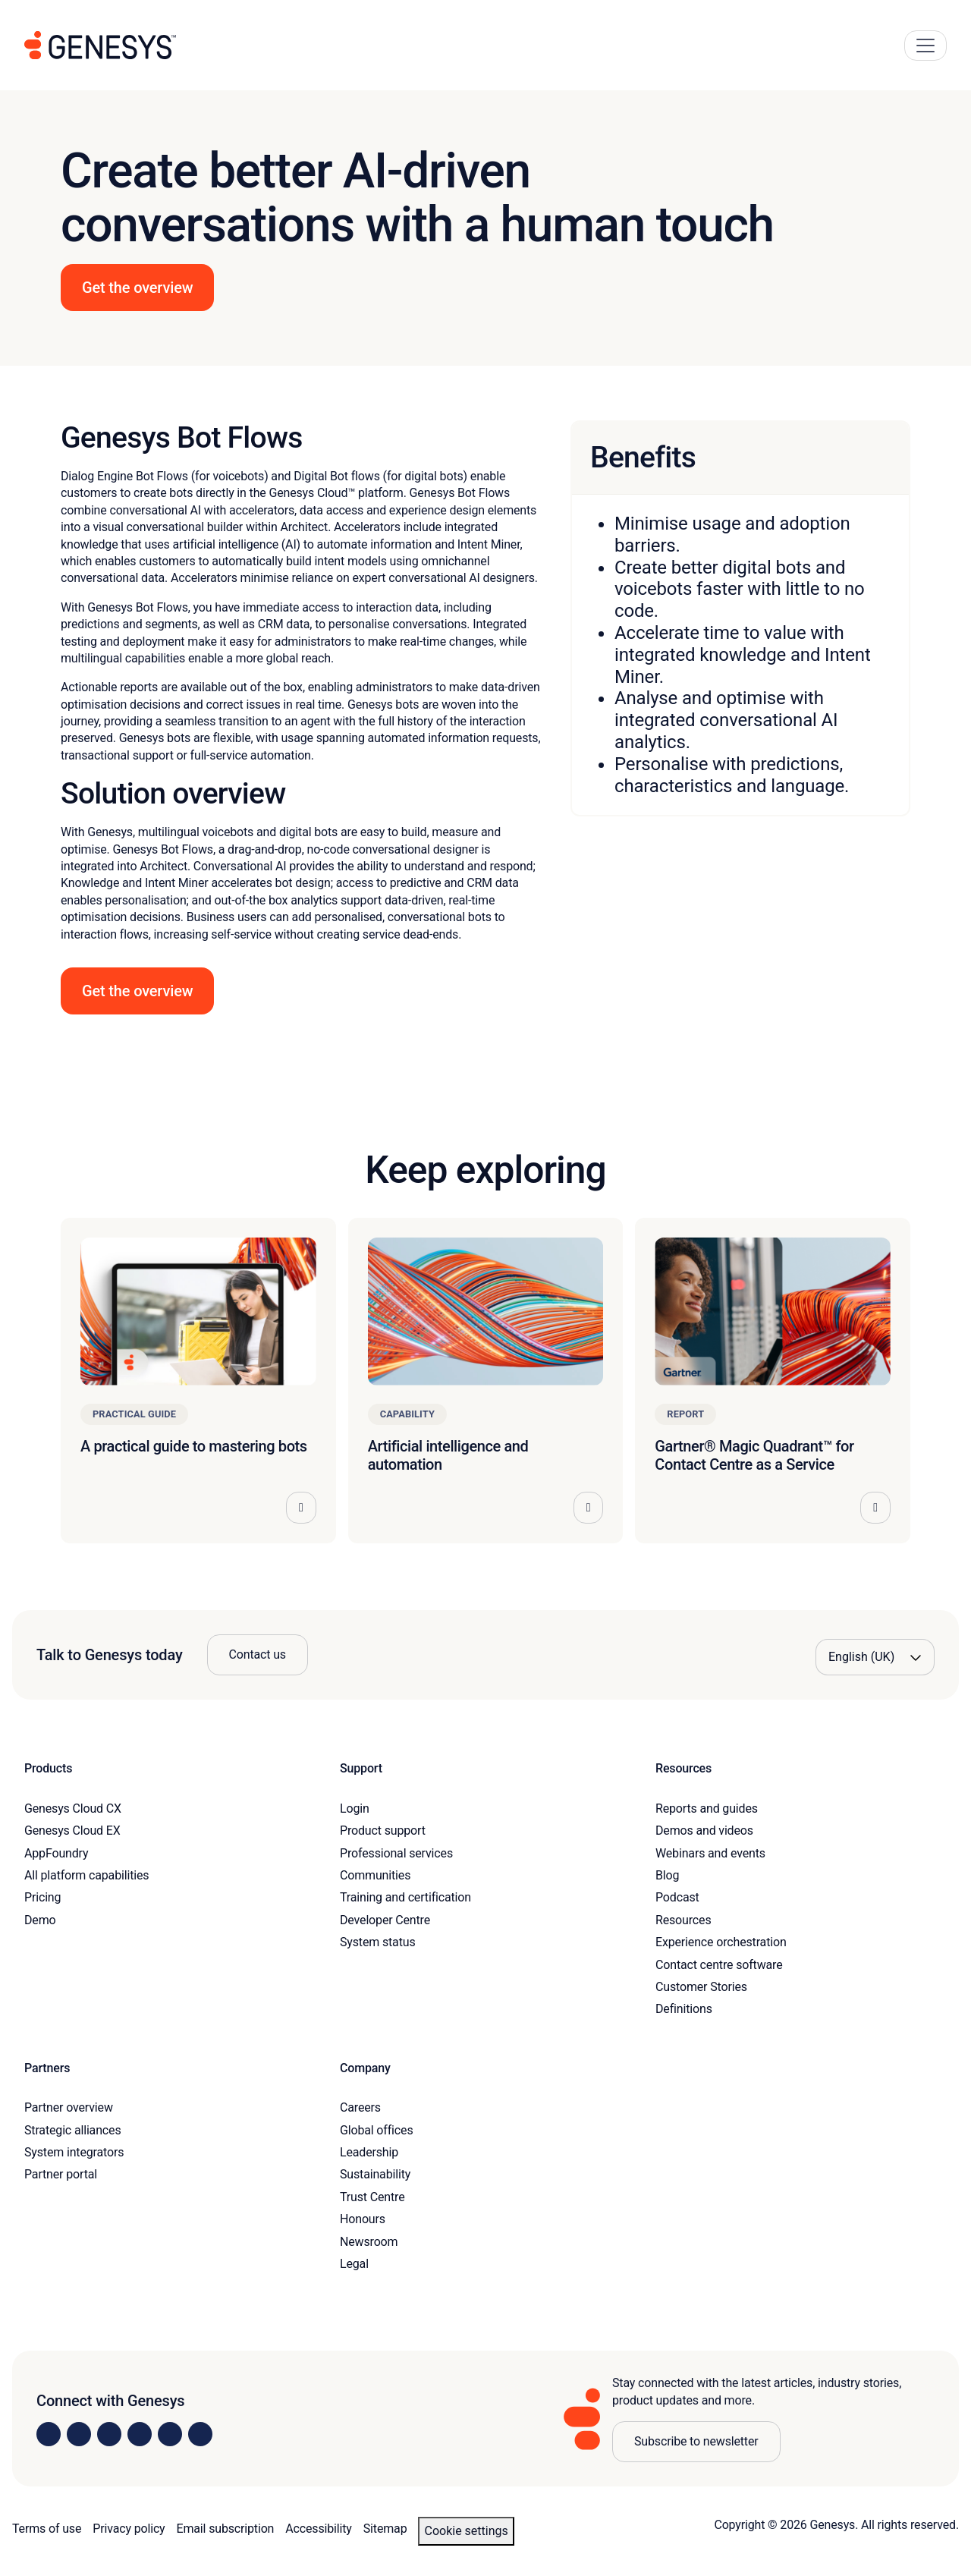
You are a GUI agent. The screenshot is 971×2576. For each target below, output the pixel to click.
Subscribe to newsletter (696, 2441)
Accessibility (318, 2528)
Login (354, 1808)
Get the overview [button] (137, 287)
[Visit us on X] (109, 2434)
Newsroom (369, 2242)
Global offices (376, 2130)
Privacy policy (129, 2528)
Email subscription (226, 2528)
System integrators (74, 2152)
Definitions (683, 2009)
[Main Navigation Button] (925, 45)
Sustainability (375, 2174)
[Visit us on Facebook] (139, 2434)
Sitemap (385, 2528)
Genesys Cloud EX (72, 1830)
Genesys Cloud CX (72, 1808)
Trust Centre (372, 2197)
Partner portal (60, 2174)
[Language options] (875, 1657)
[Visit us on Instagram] (79, 2434)
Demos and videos (704, 1830)
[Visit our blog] (200, 2434)
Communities (375, 1875)
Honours (362, 2219)
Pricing (42, 1897)
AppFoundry (56, 1853)
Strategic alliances (72, 2130)
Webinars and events (710, 1853)
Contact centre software (719, 1965)
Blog (667, 1875)
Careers (360, 2107)
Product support (383, 1830)
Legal (354, 2264)
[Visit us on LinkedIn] (48, 2434)
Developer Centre (385, 1920)
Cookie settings (465, 2531)
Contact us (257, 1654)
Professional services (396, 1853)
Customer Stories (701, 1987)
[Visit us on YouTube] (170, 2434)
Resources (683, 1920)
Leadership (369, 2152)
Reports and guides (706, 1808)
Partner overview (68, 2107)
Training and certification (405, 1897)
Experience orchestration (721, 1942)
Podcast (677, 1897)
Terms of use (46, 2528)
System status (377, 1942)
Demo (40, 1920)
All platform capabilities (86, 1875)
